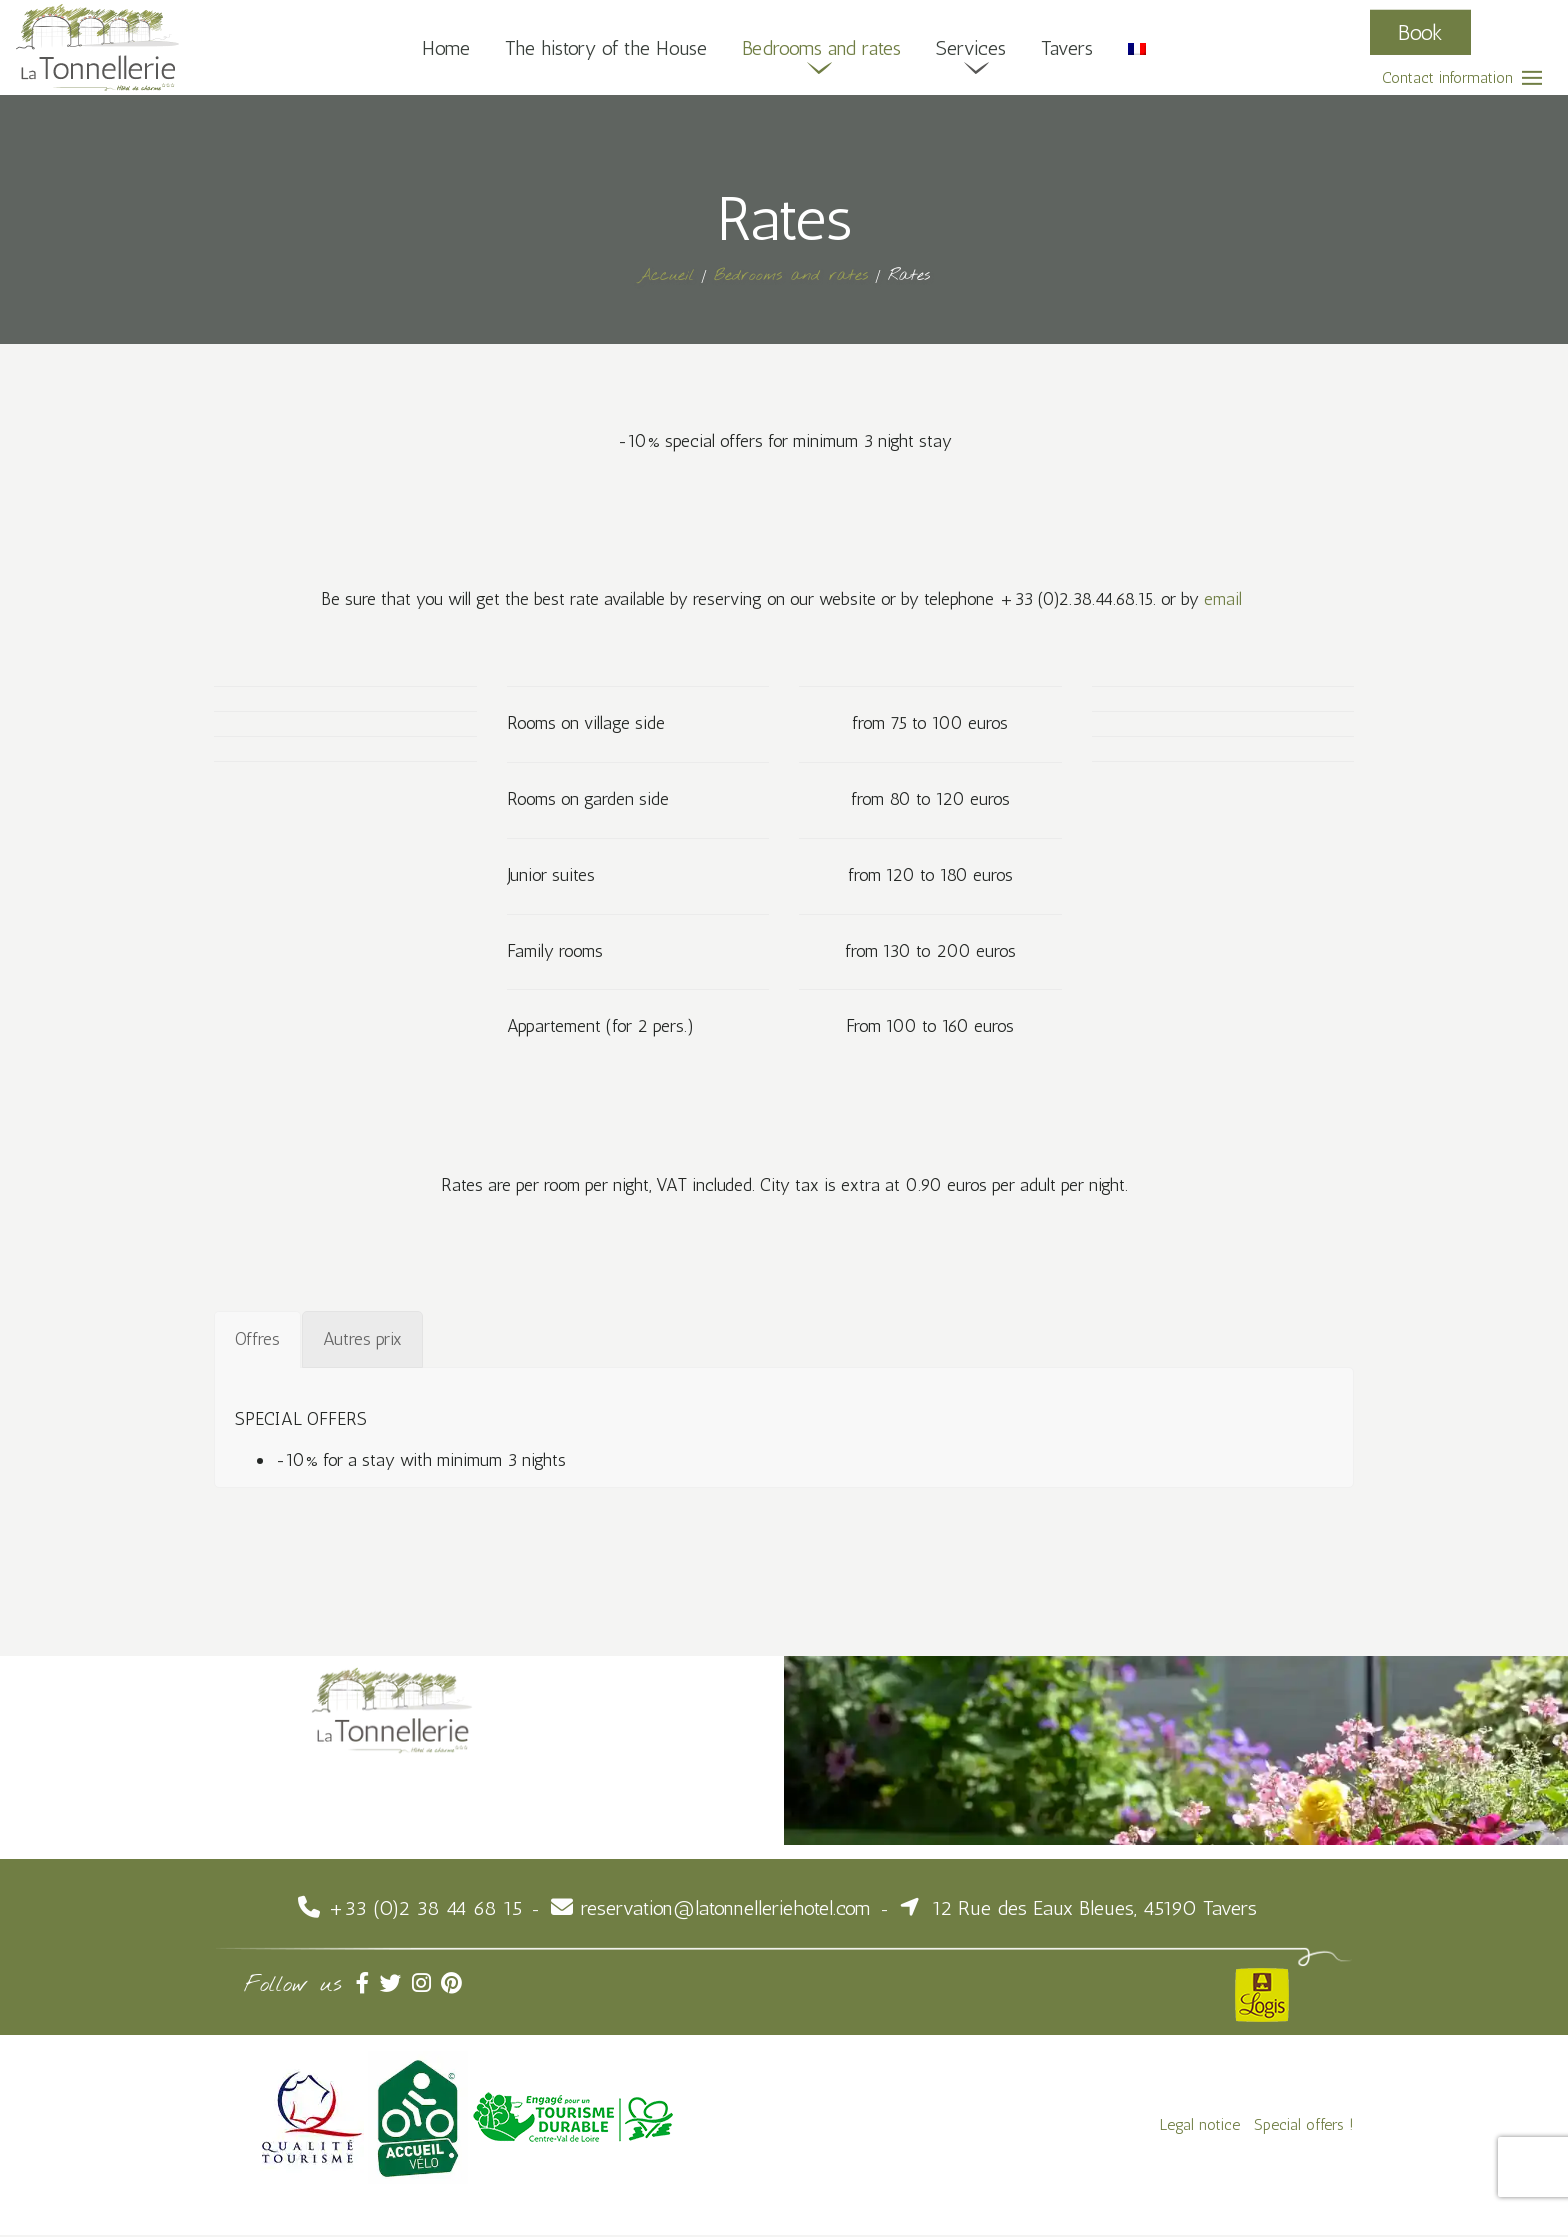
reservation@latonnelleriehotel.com (726, 1910)
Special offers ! (1304, 2126)
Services (973, 47)
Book (1420, 31)
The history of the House (606, 47)
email (1232, 600)
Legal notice (1200, 2126)
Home (445, 47)
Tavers (1069, 47)
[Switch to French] (1139, 47)
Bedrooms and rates (823, 47)
